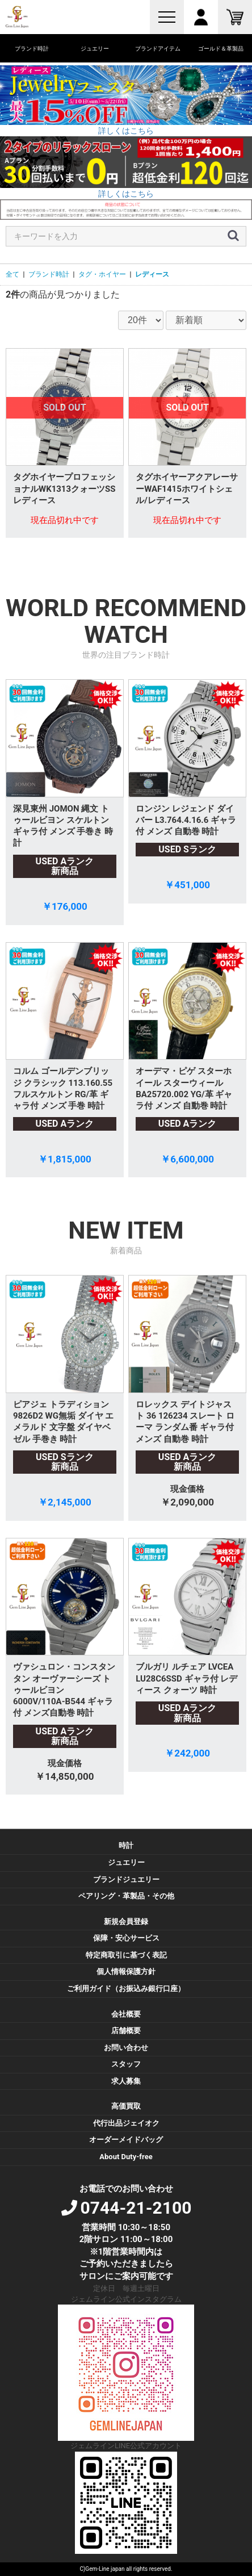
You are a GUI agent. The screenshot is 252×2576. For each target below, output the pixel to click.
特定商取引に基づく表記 (126, 1955)
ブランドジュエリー (126, 1879)
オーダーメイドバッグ (126, 2139)
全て (12, 274)
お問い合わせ (126, 2047)
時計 (126, 1845)
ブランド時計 (48, 274)
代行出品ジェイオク (126, 2123)
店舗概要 (126, 2030)
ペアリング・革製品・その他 (126, 1896)
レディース (152, 274)
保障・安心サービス (126, 1938)
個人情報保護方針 (126, 1971)
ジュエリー (126, 1862)
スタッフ (126, 2064)
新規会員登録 (126, 1921)
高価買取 (126, 2106)
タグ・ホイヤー (102, 274)
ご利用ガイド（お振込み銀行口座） (126, 1988)
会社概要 (126, 2014)
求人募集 (126, 2081)
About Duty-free (125, 2156)
